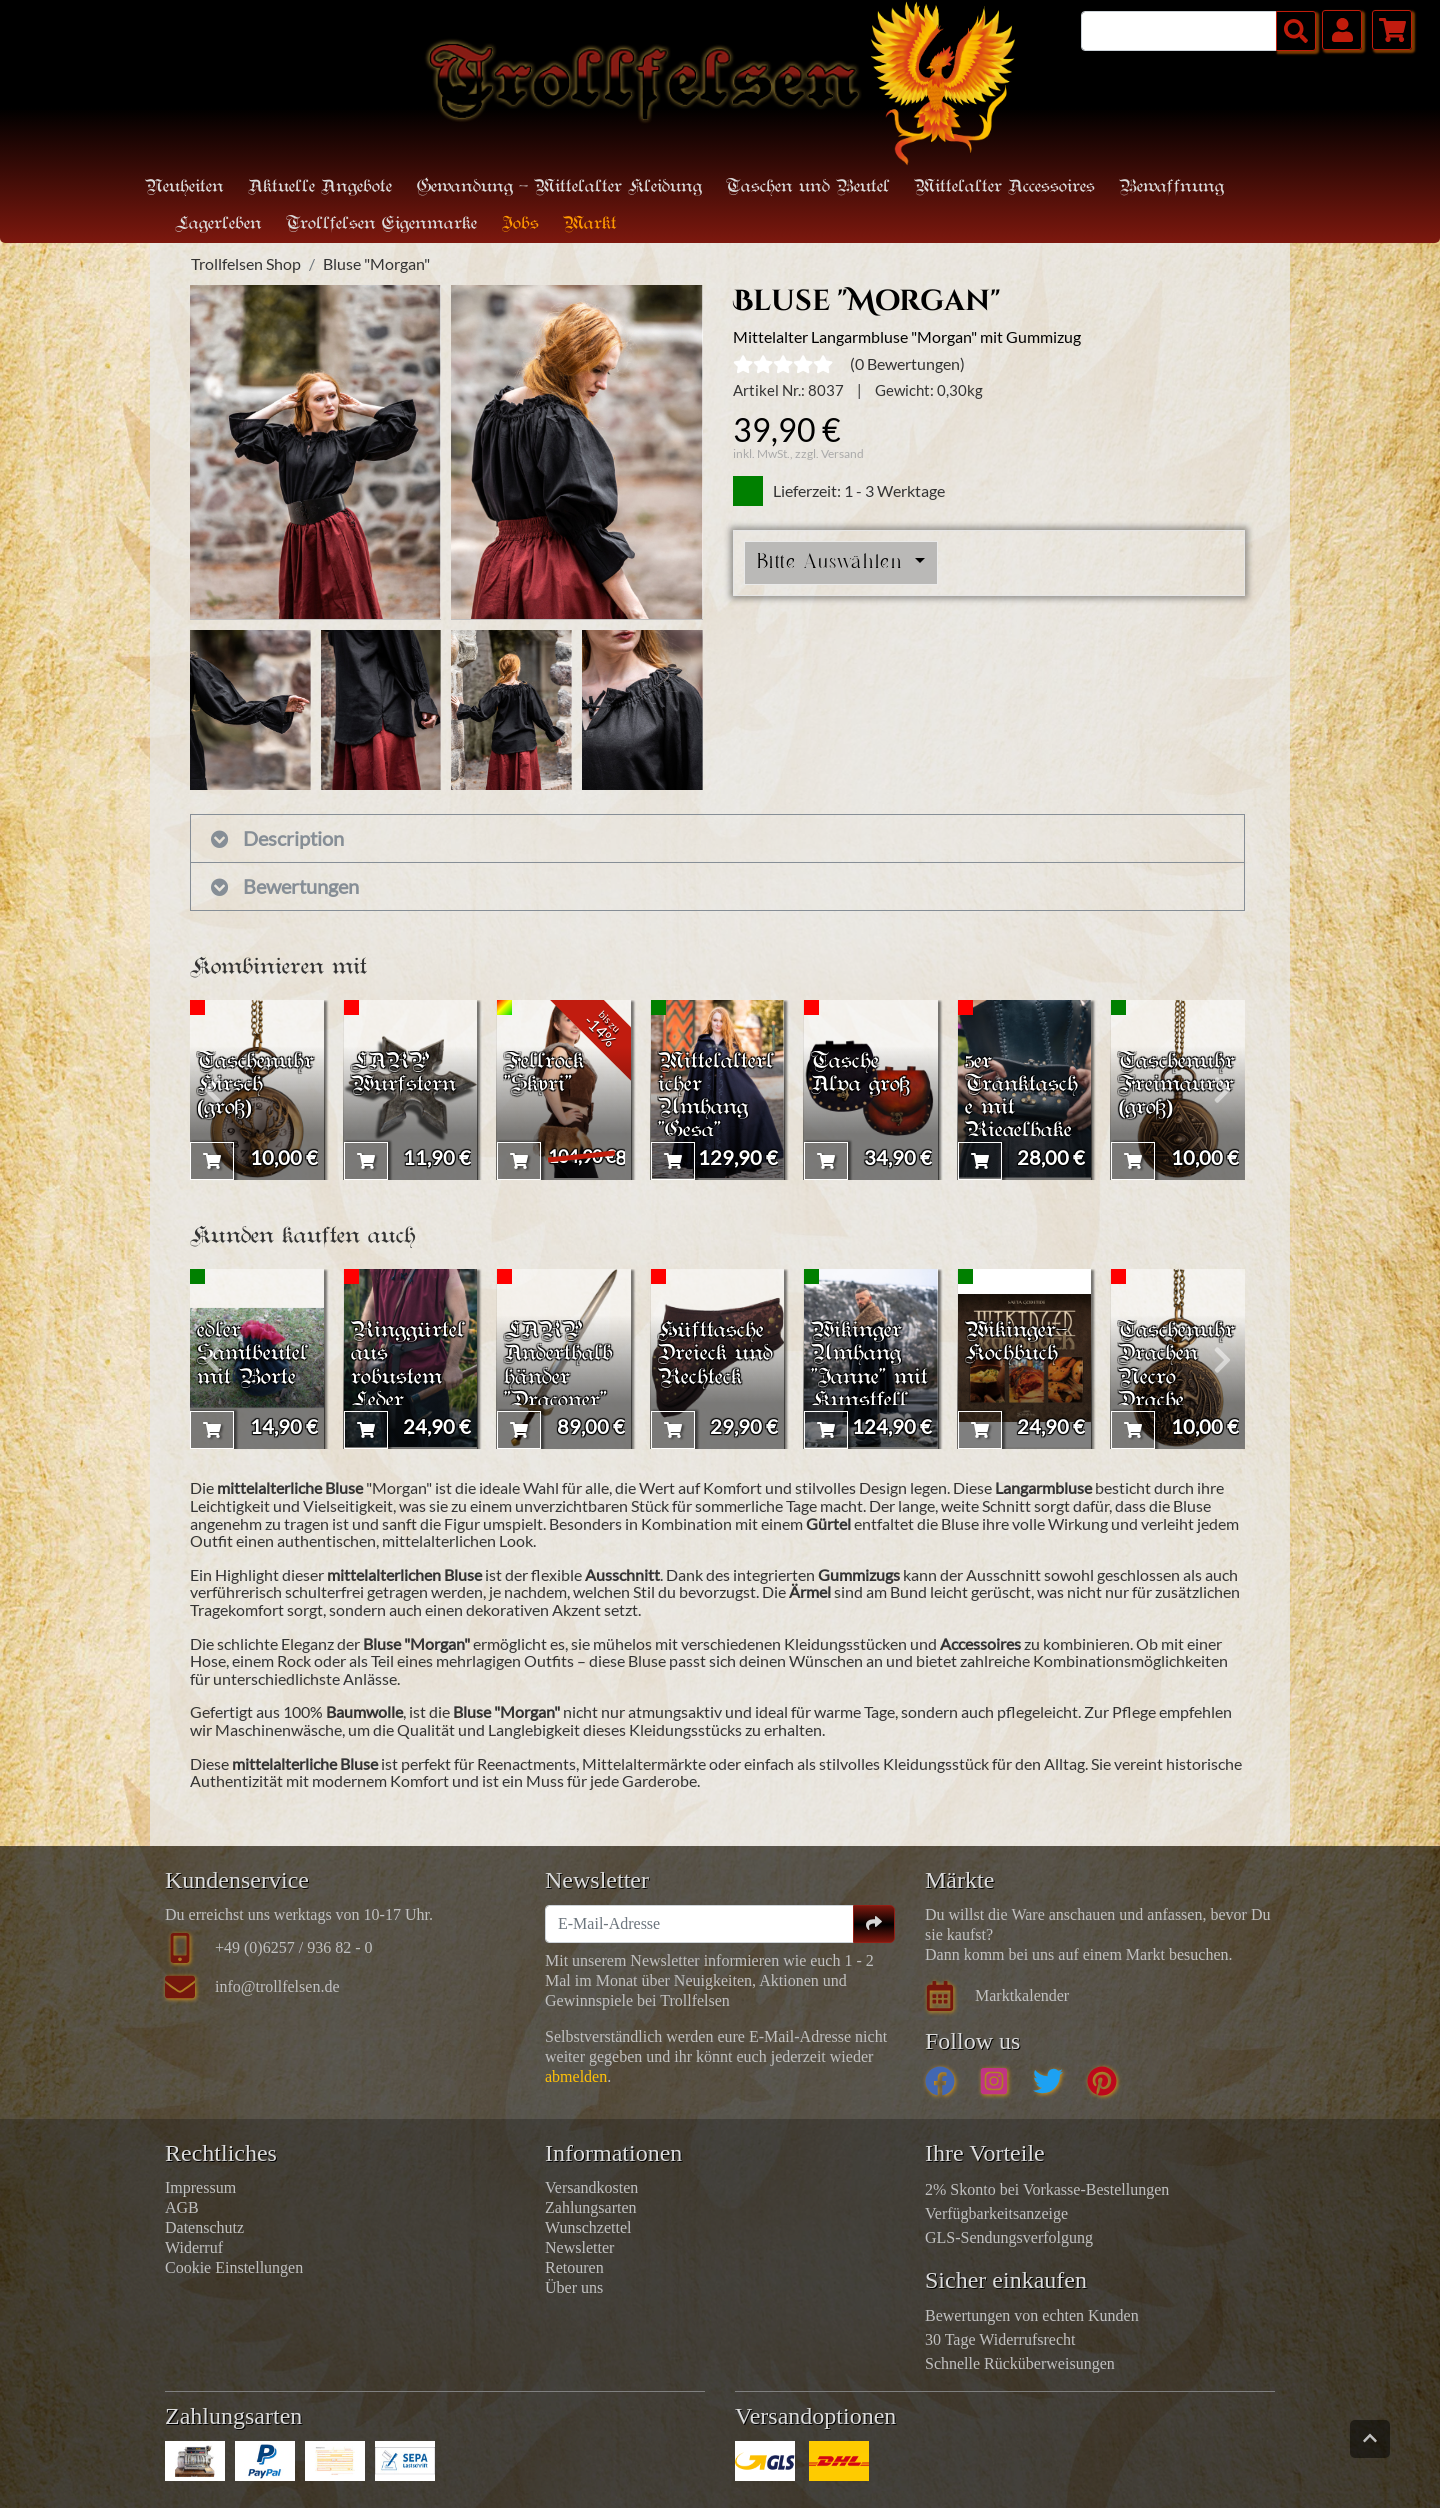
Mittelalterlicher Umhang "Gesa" (716, 1097)
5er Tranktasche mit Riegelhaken (1021, 1108)
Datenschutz (204, 2227)
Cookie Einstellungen (234, 2267)
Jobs (520, 224)
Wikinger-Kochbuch (1016, 1343)
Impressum (200, 2187)
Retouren (574, 2267)
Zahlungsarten (591, 2207)
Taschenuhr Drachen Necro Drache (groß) (1176, 1377)
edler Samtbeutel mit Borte (252, 1354)
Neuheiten (184, 187)
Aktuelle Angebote (320, 187)
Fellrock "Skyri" (544, 1074)
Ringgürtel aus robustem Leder (408, 1366)
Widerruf (194, 2247)
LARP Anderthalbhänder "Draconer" (558, 1366)
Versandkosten (591, 2187)
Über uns (574, 2287)
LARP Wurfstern (403, 1074)
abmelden (576, 2076)
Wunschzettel (588, 2227)
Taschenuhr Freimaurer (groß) (1176, 1085)
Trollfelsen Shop (246, 263)
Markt (590, 224)
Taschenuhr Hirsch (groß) (255, 1085)
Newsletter (579, 2247)
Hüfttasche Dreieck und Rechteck (715, 1354)
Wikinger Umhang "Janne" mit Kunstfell (869, 1366)
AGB (182, 2207)
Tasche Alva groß (860, 1074)
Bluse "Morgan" (376, 263)
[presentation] (212, 1090)
